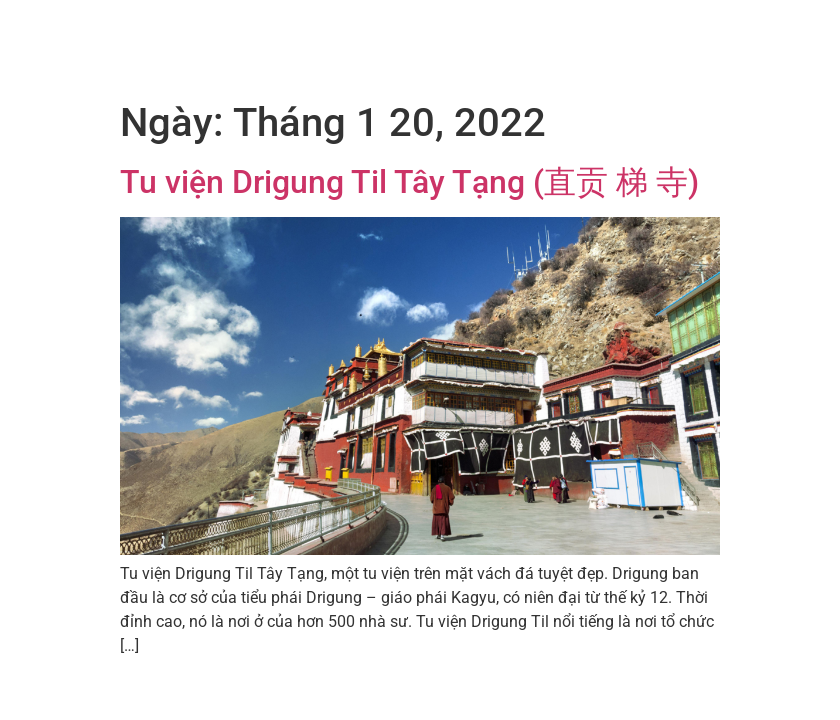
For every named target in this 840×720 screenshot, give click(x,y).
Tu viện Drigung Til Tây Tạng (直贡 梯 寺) (409, 182)
